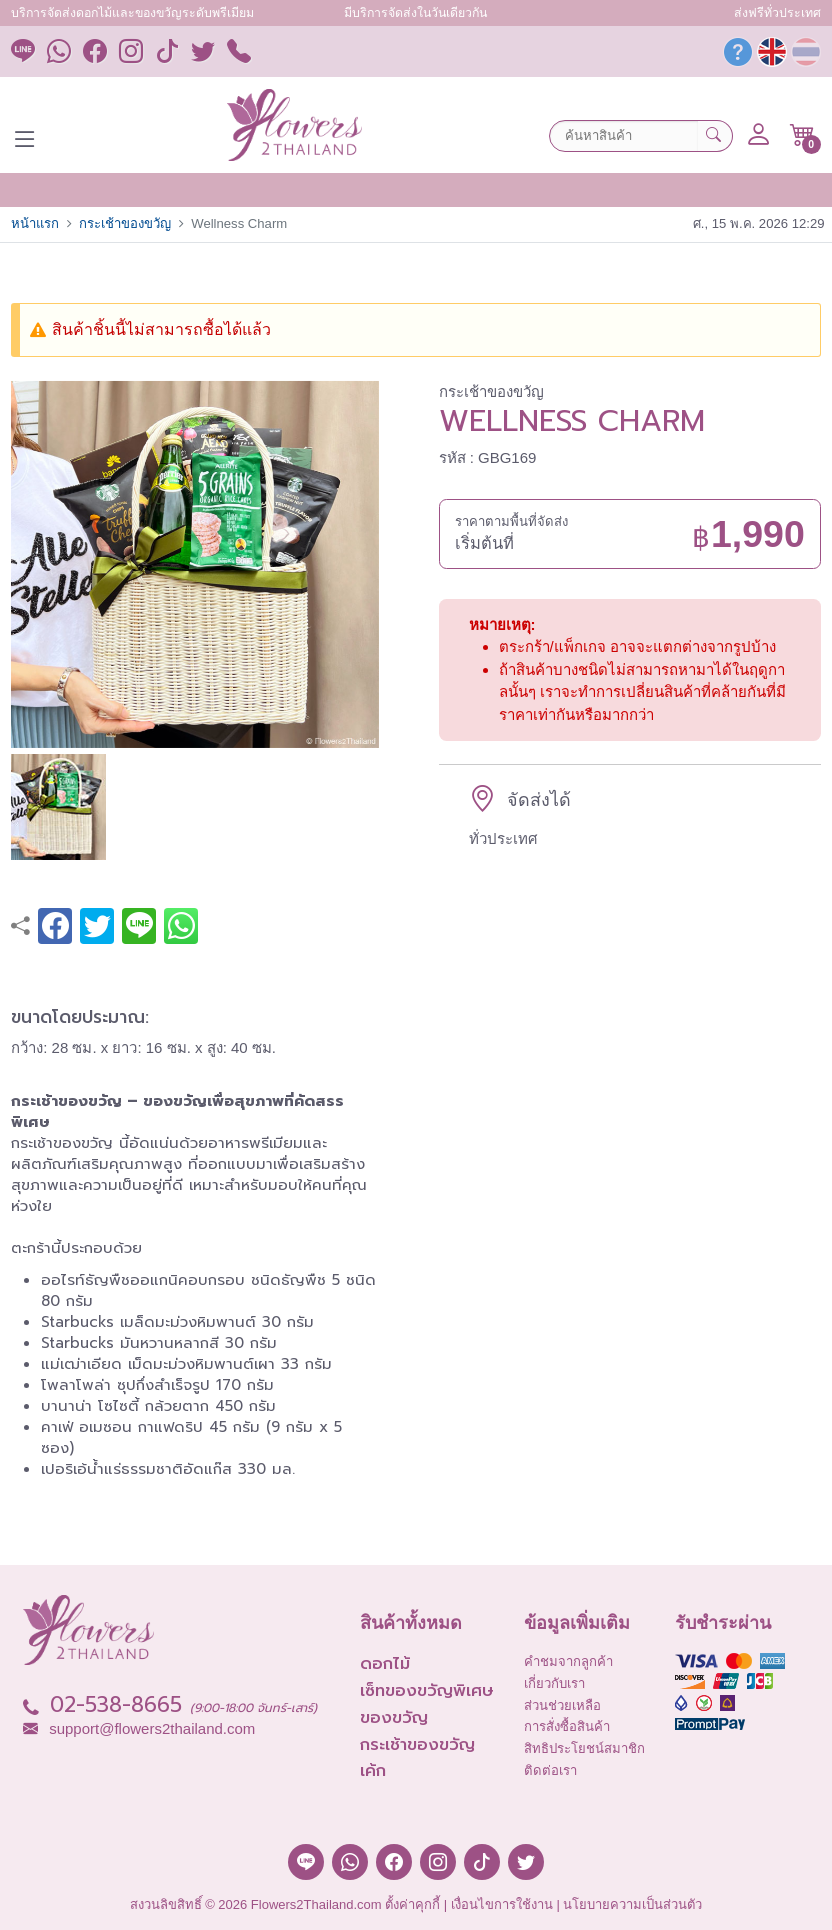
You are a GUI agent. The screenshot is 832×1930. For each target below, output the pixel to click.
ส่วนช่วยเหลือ (562, 1705)
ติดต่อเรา (550, 1770)
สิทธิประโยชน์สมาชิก (584, 1748)
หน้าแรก (35, 223)
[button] (802, 135)
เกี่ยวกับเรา (554, 1683)
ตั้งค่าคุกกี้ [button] (412, 1904)
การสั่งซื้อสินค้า (567, 1726)
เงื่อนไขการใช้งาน (502, 1904)
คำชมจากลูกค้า (568, 1661)
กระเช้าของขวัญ (125, 223)
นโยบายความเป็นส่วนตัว (632, 1904)
